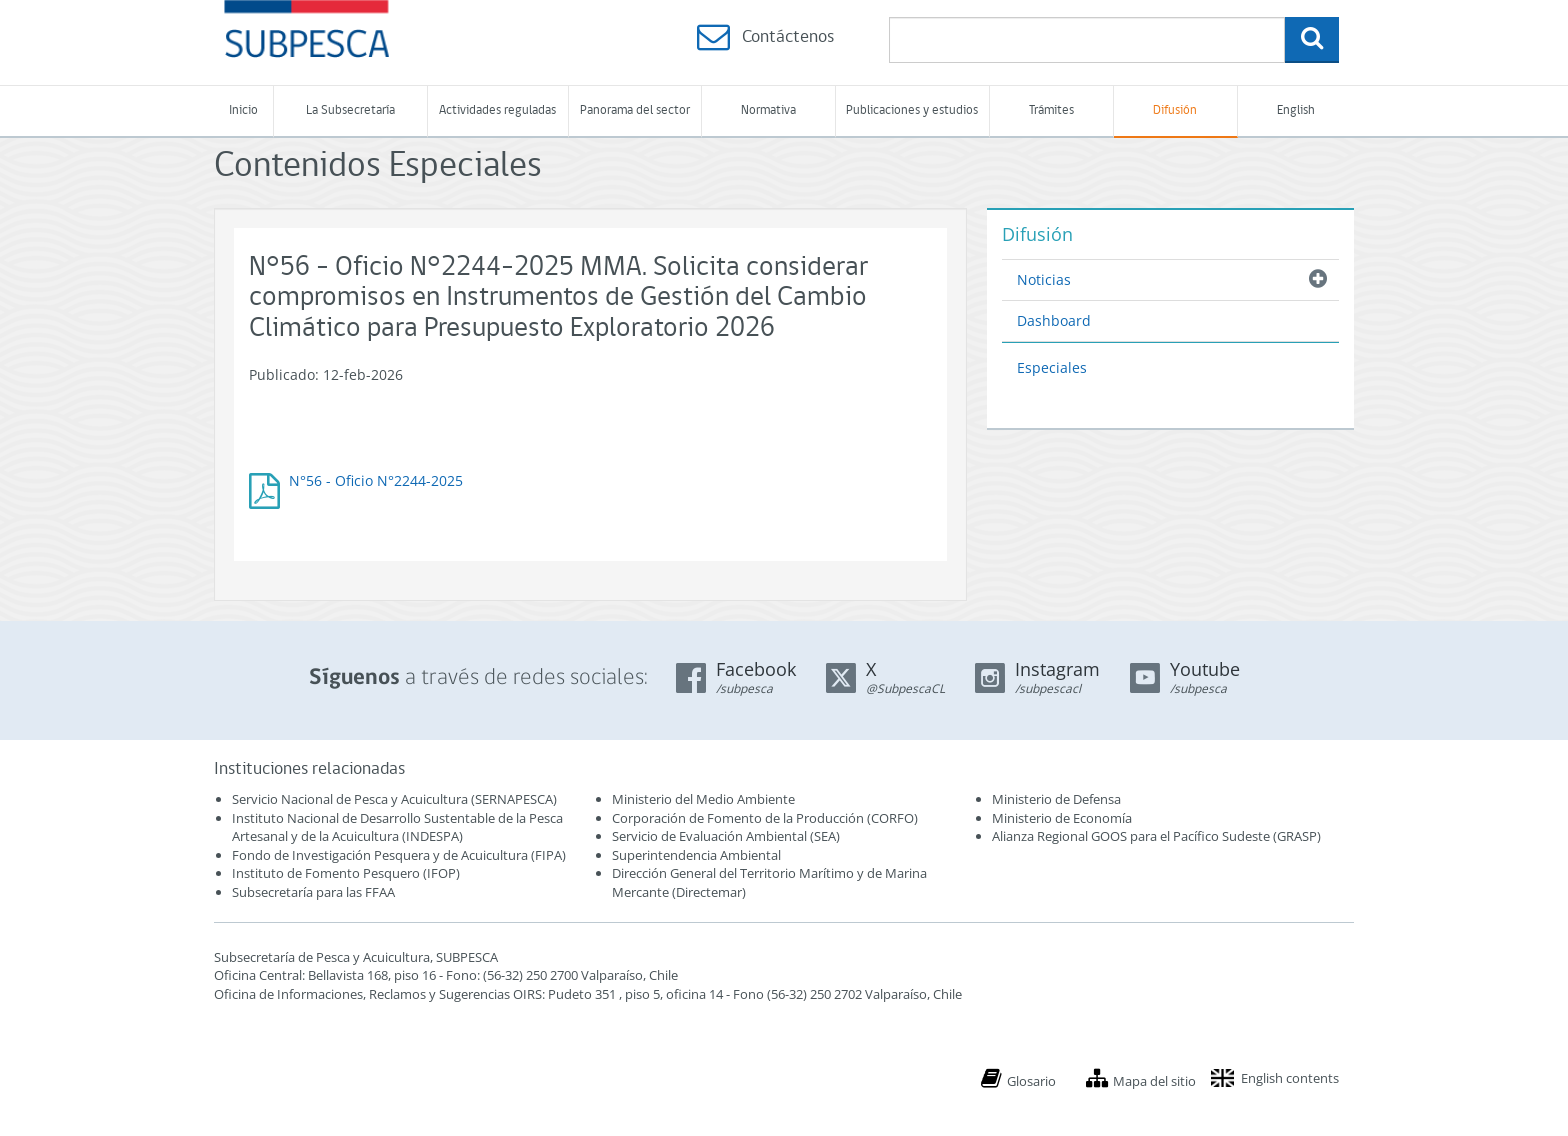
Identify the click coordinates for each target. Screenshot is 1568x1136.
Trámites (1051, 110)
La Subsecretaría (350, 110)
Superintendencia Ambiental (696, 855)
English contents (1290, 1078)
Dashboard (1054, 320)
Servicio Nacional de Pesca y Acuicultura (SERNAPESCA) (394, 799)
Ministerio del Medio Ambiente (703, 799)
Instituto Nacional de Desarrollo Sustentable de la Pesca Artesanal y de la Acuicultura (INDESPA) (397, 827)
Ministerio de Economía (1062, 818)
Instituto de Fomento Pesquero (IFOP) (346, 873)
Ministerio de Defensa (1056, 799)
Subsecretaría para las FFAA (313, 892)
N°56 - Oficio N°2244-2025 (376, 480)
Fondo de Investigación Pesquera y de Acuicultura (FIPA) (399, 855)
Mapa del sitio (1154, 1081)
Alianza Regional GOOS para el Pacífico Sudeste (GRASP (1154, 836)
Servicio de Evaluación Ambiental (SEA (724, 836)
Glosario (1031, 1081)
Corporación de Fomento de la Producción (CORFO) (765, 818)
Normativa (768, 110)
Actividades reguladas (497, 110)
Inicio (243, 110)
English (1296, 110)
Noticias (1044, 279)
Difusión (1175, 110)
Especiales (1052, 367)
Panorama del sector (635, 110)
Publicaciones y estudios (912, 110)
